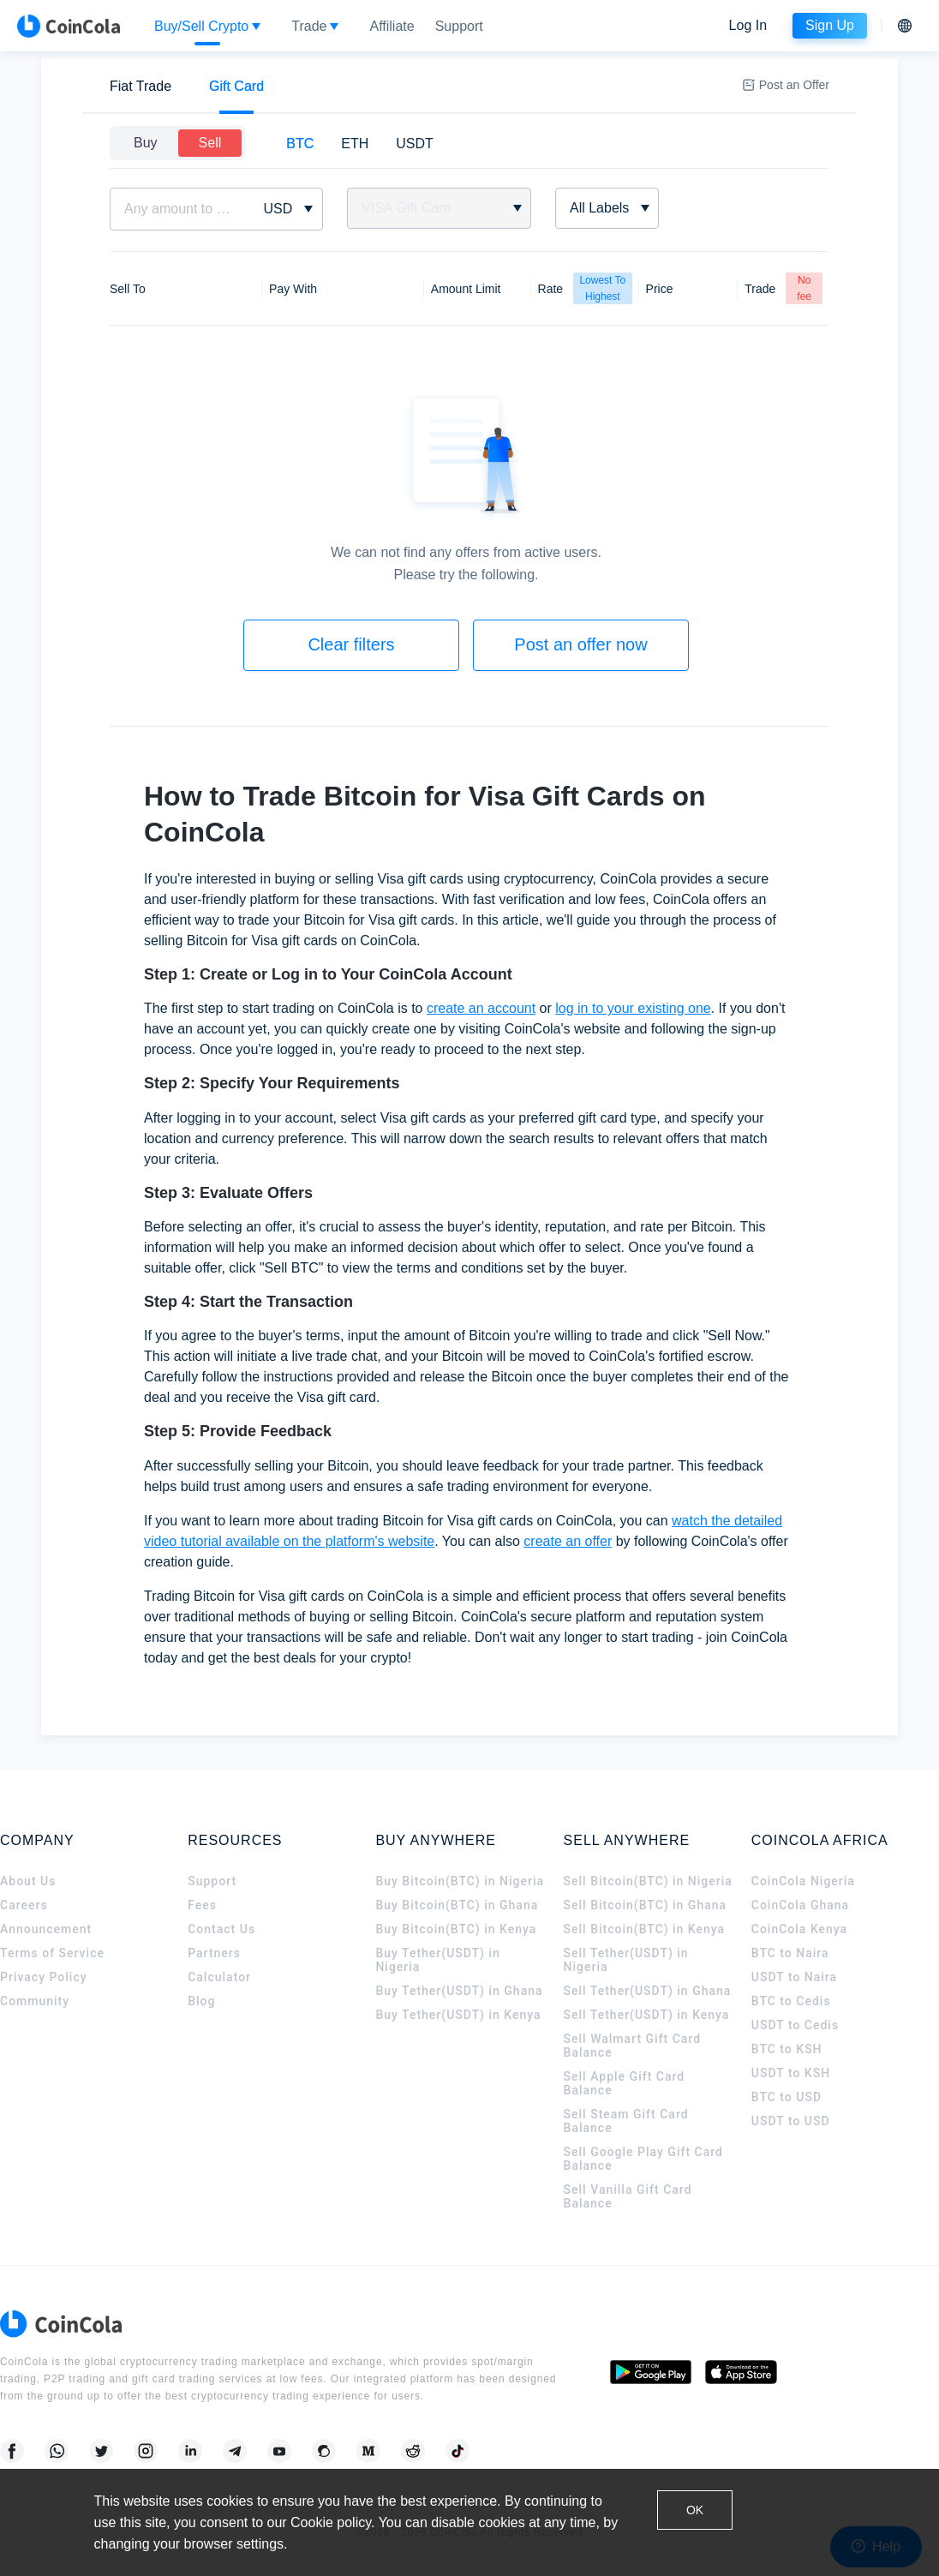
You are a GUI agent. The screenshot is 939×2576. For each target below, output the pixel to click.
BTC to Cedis (791, 2001)
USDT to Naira (794, 1977)
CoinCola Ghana (800, 1905)
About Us (28, 1881)
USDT (415, 143)
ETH (354, 143)
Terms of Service (52, 1953)
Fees (202, 1905)
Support (212, 1881)
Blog (201, 2001)
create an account (481, 1008)
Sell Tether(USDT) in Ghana (648, 1991)
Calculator (219, 1977)
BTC (300, 143)
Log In (748, 25)
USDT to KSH (790, 2073)
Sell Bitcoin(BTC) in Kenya (645, 1929)
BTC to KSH (786, 2049)
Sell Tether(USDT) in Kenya (647, 2015)
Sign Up (829, 25)
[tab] (140, 86)
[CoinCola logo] (68, 25)
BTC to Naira (790, 1953)
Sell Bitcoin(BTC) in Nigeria (648, 1881)
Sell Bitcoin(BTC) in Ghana (645, 1905)
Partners (214, 1953)
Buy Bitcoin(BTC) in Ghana (456, 1905)
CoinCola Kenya (799, 1929)
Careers (24, 1905)
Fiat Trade (140, 86)
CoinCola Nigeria (803, 1881)
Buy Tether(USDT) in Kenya (458, 2015)
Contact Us (221, 1929)
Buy (146, 142)
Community (34, 2001)
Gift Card (236, 86)
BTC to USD (786, 2097)
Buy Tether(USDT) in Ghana (458, 1991)
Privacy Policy (43, 1977)
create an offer (567, 1541)
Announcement (46, 1929)
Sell (210, 142)
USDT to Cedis (795, 2025)
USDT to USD (790, 2121)
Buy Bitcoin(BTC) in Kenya (455, 1929)
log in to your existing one (632, 1008)
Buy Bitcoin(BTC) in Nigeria (459, 1881)
